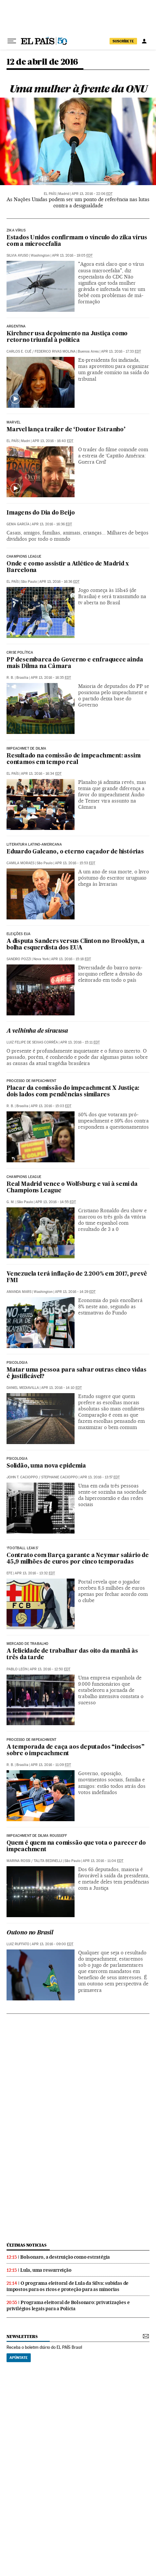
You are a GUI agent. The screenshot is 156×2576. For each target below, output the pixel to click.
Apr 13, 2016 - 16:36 (52, 524)
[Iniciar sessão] (144, 41)
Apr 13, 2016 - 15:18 (71, 959)
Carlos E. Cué (19, 351)
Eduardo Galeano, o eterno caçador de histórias (75, 852)
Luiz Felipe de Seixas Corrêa (32, 1042)
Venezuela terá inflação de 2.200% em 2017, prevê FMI (77, 1277)
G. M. (11, 1202)
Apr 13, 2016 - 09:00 (52, 1944)
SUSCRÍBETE (123, 41)
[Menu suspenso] (12, 41)
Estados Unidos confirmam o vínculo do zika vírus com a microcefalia (77, 241)
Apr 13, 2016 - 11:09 (51, 1765)
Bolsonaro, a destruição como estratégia (65, 2257)
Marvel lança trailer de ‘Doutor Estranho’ (66, 430)
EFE (9, 1573)
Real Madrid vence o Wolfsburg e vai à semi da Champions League (72, 1188)
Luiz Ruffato (18, 1944)
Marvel (14, 422)
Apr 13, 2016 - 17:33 (121, 351)
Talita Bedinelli (48, 1861)
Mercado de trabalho (27, 1644)
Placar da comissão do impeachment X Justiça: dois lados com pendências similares (73, 1092)
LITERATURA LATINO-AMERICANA (34, 845)
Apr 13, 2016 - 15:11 (80, 1042)
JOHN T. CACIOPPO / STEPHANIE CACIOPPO (42, 1477)
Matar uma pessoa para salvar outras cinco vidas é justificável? (77, 1373)
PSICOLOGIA (17, 1363)
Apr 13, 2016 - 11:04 (103, 1861)
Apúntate (18, 2357)
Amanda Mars (19, 1292)
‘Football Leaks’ (23, 1548)
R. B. (10, 678)
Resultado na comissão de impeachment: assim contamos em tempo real (73, 759)
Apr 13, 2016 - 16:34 (41, 773)
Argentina (16, 326)
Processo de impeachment (31, 1081)
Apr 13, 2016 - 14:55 (55, 1202)
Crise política (20, 653)
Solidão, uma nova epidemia (46, 1466)
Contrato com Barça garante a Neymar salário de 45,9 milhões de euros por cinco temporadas (78, 1559)
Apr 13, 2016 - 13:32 (35, 1573)
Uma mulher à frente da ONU (78, 88)
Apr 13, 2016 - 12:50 (50, 1669)
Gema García (18, 524)
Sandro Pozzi (19, 959)
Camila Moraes (20, 863)
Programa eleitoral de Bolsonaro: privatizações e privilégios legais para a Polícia (68, 2305)
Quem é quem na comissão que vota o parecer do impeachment (76, 1846)
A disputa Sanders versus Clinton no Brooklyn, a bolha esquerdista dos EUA (76, 945)
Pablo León (17, 1669)
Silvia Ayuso (17, 255)
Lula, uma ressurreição (46, 2270)
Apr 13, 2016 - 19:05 (72, 255)
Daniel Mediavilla (23, 1388)
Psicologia (17, 1459)
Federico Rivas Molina (55, 351)
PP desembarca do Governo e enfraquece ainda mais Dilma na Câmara (75, 663)
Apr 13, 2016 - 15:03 (51, 1106)
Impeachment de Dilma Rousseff (37, 1836)
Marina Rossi (18, 1861)
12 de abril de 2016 (42, 62)
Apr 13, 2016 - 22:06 (92, 194)
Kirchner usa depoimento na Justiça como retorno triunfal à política (67, 337)
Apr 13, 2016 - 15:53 (75, 863)
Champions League (24, 557)
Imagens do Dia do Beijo (41, 513)
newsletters (22, 2336)
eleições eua (18, 934)
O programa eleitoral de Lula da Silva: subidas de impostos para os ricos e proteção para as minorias (68, 2286)
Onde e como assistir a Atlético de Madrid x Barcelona (68, 567)
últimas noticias (26, 2245)
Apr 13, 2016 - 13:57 (100, 1477)
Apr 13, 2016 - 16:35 (51, 678)
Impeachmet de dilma (26, 749)
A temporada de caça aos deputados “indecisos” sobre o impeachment (76, 1750)
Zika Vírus (16, 230)
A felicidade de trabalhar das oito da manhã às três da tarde (72, 1654)
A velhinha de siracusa (37, 1031)
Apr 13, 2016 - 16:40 (52, 441)
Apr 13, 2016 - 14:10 (61, 1388)
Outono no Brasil (30, 1933)
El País (50, 194)
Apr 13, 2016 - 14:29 (75, 1292)
